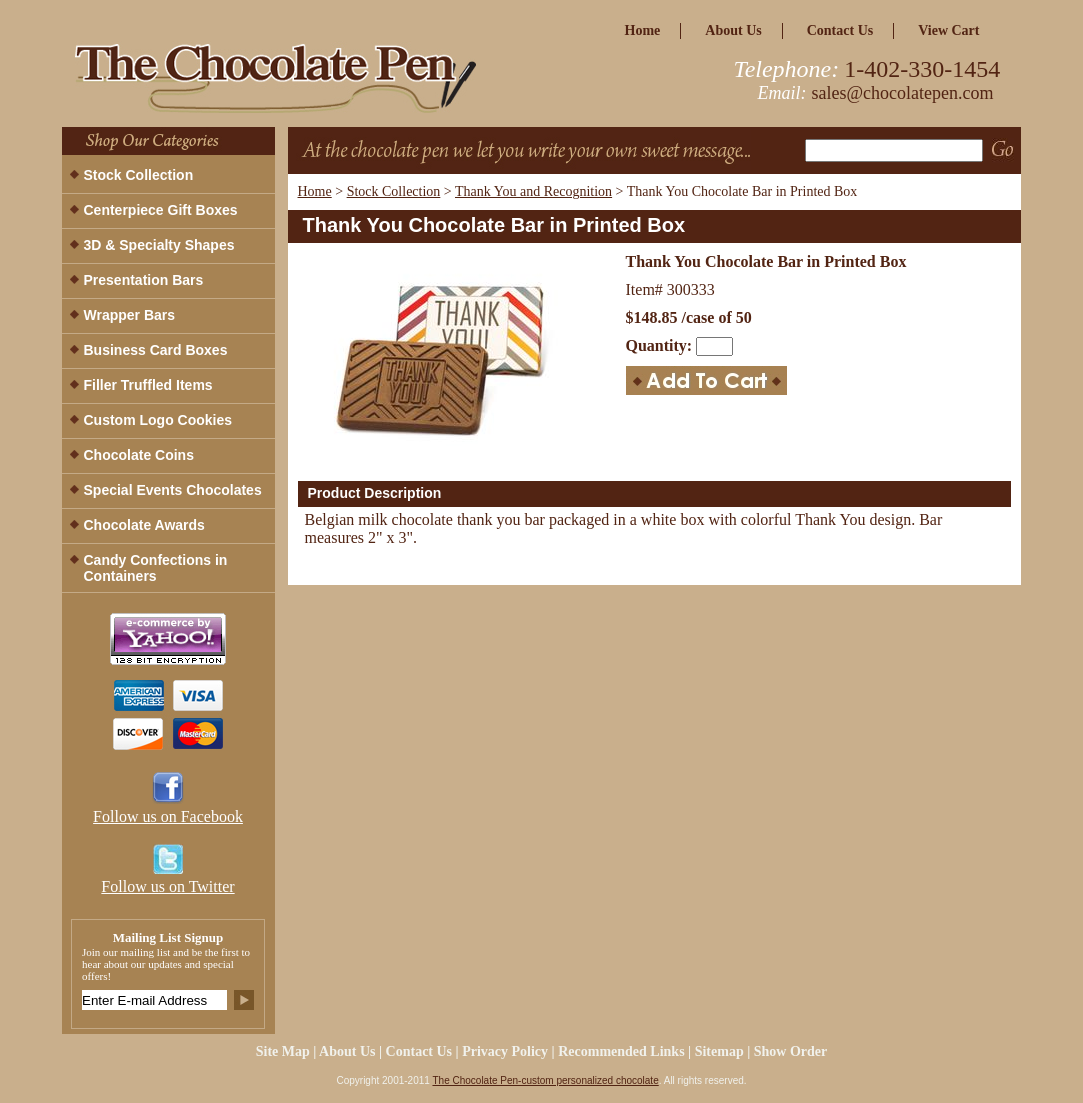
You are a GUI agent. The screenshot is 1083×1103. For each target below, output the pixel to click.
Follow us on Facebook (168, 816)
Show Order (791, 1051)
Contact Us (840, 30)
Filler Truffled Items (148, 385)
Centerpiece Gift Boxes (161, 210)
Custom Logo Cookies (158, 420)
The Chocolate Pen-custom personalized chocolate (545, 1080)
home (643, 30)
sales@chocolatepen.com (903, 93)
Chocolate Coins (139, 455)
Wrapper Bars (130, 315)
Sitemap (719, 1051)
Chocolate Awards (144, 525)
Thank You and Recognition (533, 191)
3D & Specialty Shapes (159, 245)
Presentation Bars (144, 280)
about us (733, 30)
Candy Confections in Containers (156, 568)
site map (283, 1051)
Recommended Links (621, 1051)
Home (315, 191)
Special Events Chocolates (173, 490)
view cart (948, 30)
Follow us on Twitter (167, 886)
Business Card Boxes (156, 350)
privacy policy (505, 1051)
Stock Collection (394, 191)
